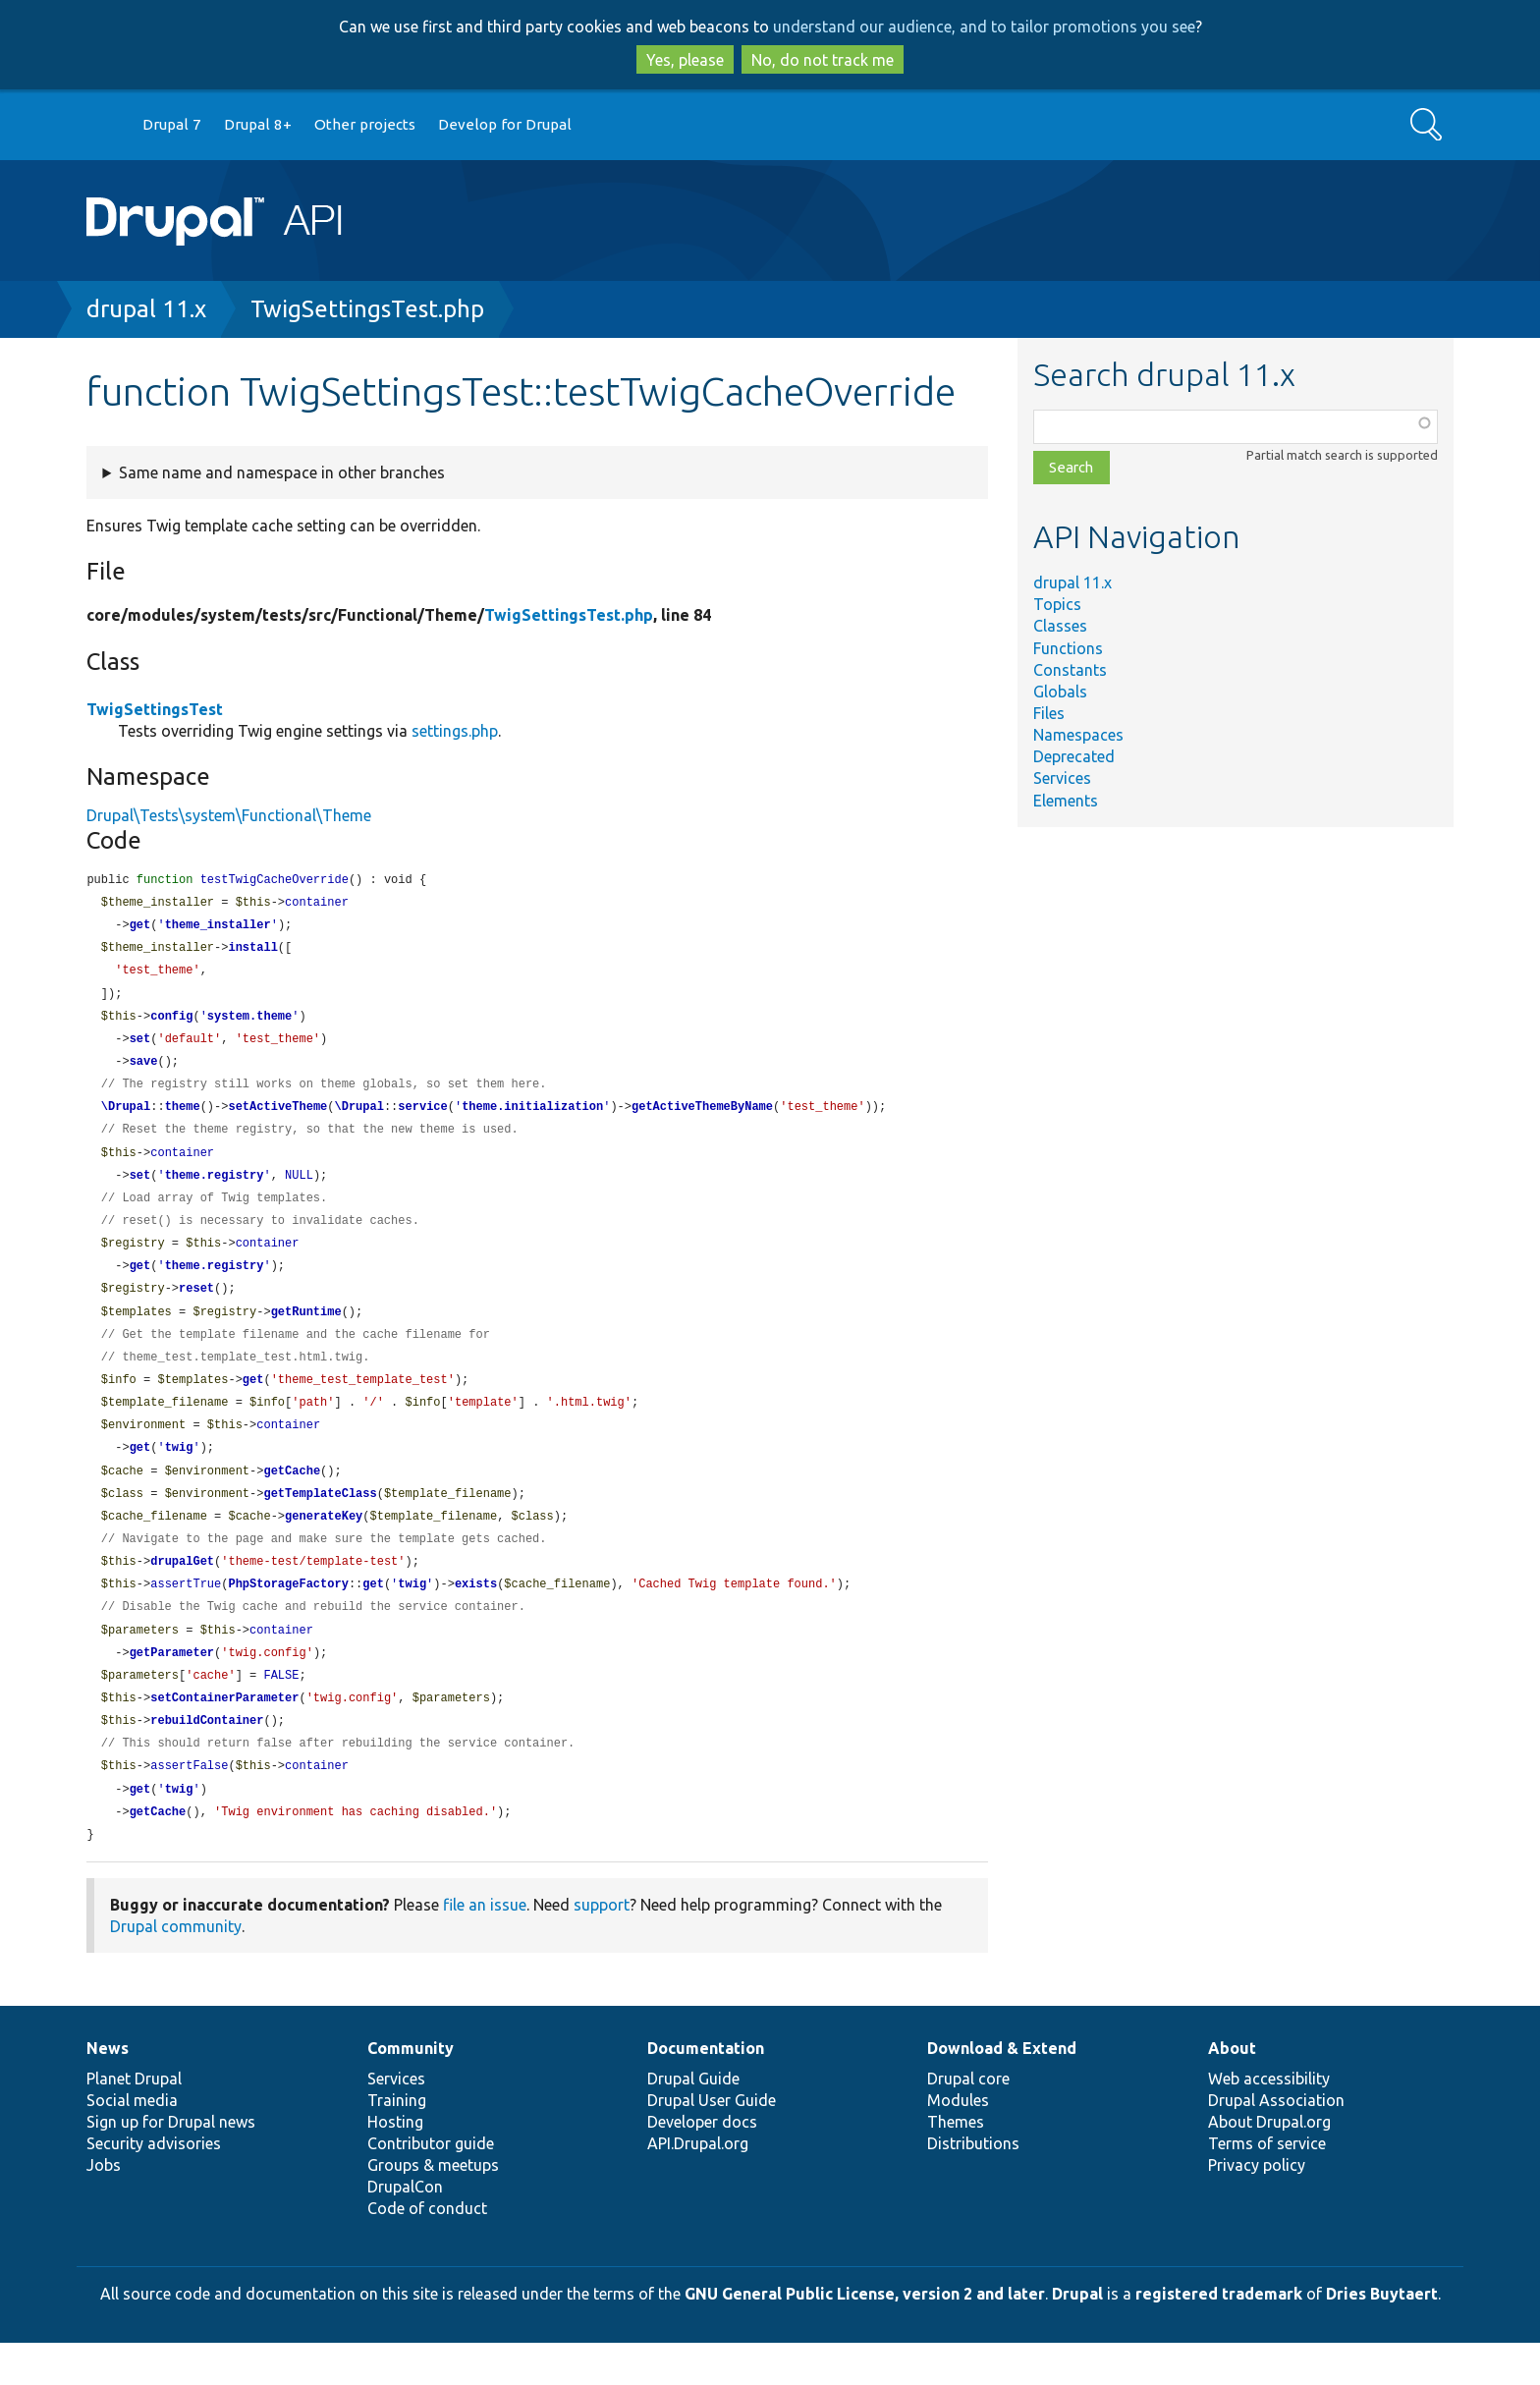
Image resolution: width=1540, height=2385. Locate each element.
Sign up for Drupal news (170, 2164)
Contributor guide (430, 2185)
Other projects (364, 124)
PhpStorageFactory (288, 1615)
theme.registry (214, 1189)
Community (410, 2090)
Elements (1065, 800)
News (107, 2090)
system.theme (249, 1023)
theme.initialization (532, 1117)
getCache (291, 1497)
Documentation (705, 2090)
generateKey (323, 1544)
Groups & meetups (433, 2207)
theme (182, 1117)
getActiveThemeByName (702, 1117)
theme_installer (218, 927)
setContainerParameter (224, 1734)
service (422, 1117)
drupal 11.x (146, 309)
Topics (1057, 604)
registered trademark (1218, 2336)
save (144, 1070)
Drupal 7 (171, 124)
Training (396, 2142)
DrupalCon (405, 2229)
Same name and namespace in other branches (282, 472)
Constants (1070, 670)
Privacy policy (1256, 2207)
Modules (958, 2142)
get (140, 927)
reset (196, 1307)
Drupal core (968, 2121)
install (252, 951)
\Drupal (125, 1117)
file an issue (484, 1947)
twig (179, 1473)
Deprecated (1074, 756)
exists (476, 1615)
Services (1062, 778)
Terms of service (1267, 2185)
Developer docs (702, 2164)
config (171, 1023)
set (140, 1046)
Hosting (395, 2164)
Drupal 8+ (258, 124)
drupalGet (182, 1591)
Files (1049, 713)
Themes (955, 2164)
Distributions (973, 2185)
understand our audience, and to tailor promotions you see (984, 26)
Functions (1068, 648)
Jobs (103, 2207)
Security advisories (153, 2185)
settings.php (455, 731)
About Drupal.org (1269, 2164)
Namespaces (1078, 735)
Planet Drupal (134, 2121)
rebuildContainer (206, 1757)
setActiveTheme (277, 1117)
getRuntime (306, 1331)
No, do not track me (822, 60)
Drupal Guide (693, 2121)
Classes (1060, 626)
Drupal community (176, 1968)
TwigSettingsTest (154, 709)
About (1232, 2090)
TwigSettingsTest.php (367, 309)
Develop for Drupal (505, 124)
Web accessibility (1269, 2121)
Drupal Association (1276, 2142)
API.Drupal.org (697, 2185)
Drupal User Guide (711, 2142)
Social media (132, 2142)
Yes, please (685, 60)
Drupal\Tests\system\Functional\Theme (228, 815)
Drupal (1077, 2336)
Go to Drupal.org (105, 125)
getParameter (172, 1687)
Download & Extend (1001, 2090)
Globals (1060, 691)
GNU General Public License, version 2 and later (865, 2336)
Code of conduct (427, 2250)
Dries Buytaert (1382, 2336)
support (602, 1947)
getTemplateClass (319, 1521)
